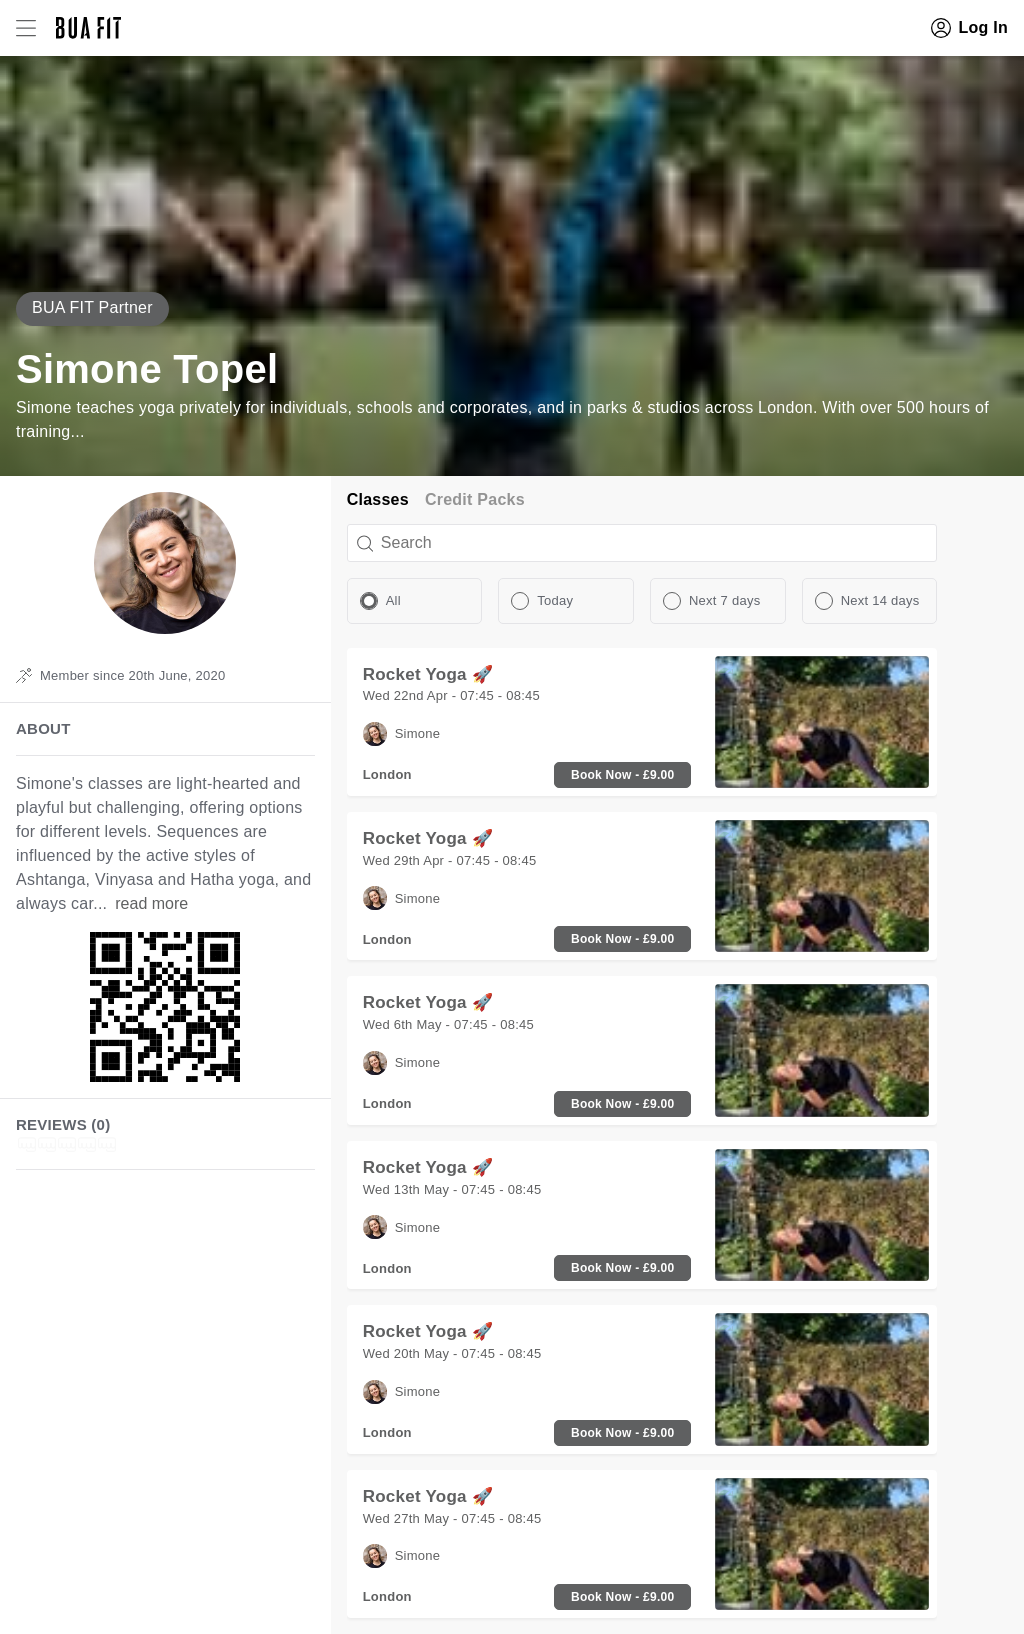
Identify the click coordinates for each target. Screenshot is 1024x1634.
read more (151, 903)
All (393, 600)
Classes (378, 499)
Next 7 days (724, 600)
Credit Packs (475, 499)
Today (555, 600)
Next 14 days (880, 600)
